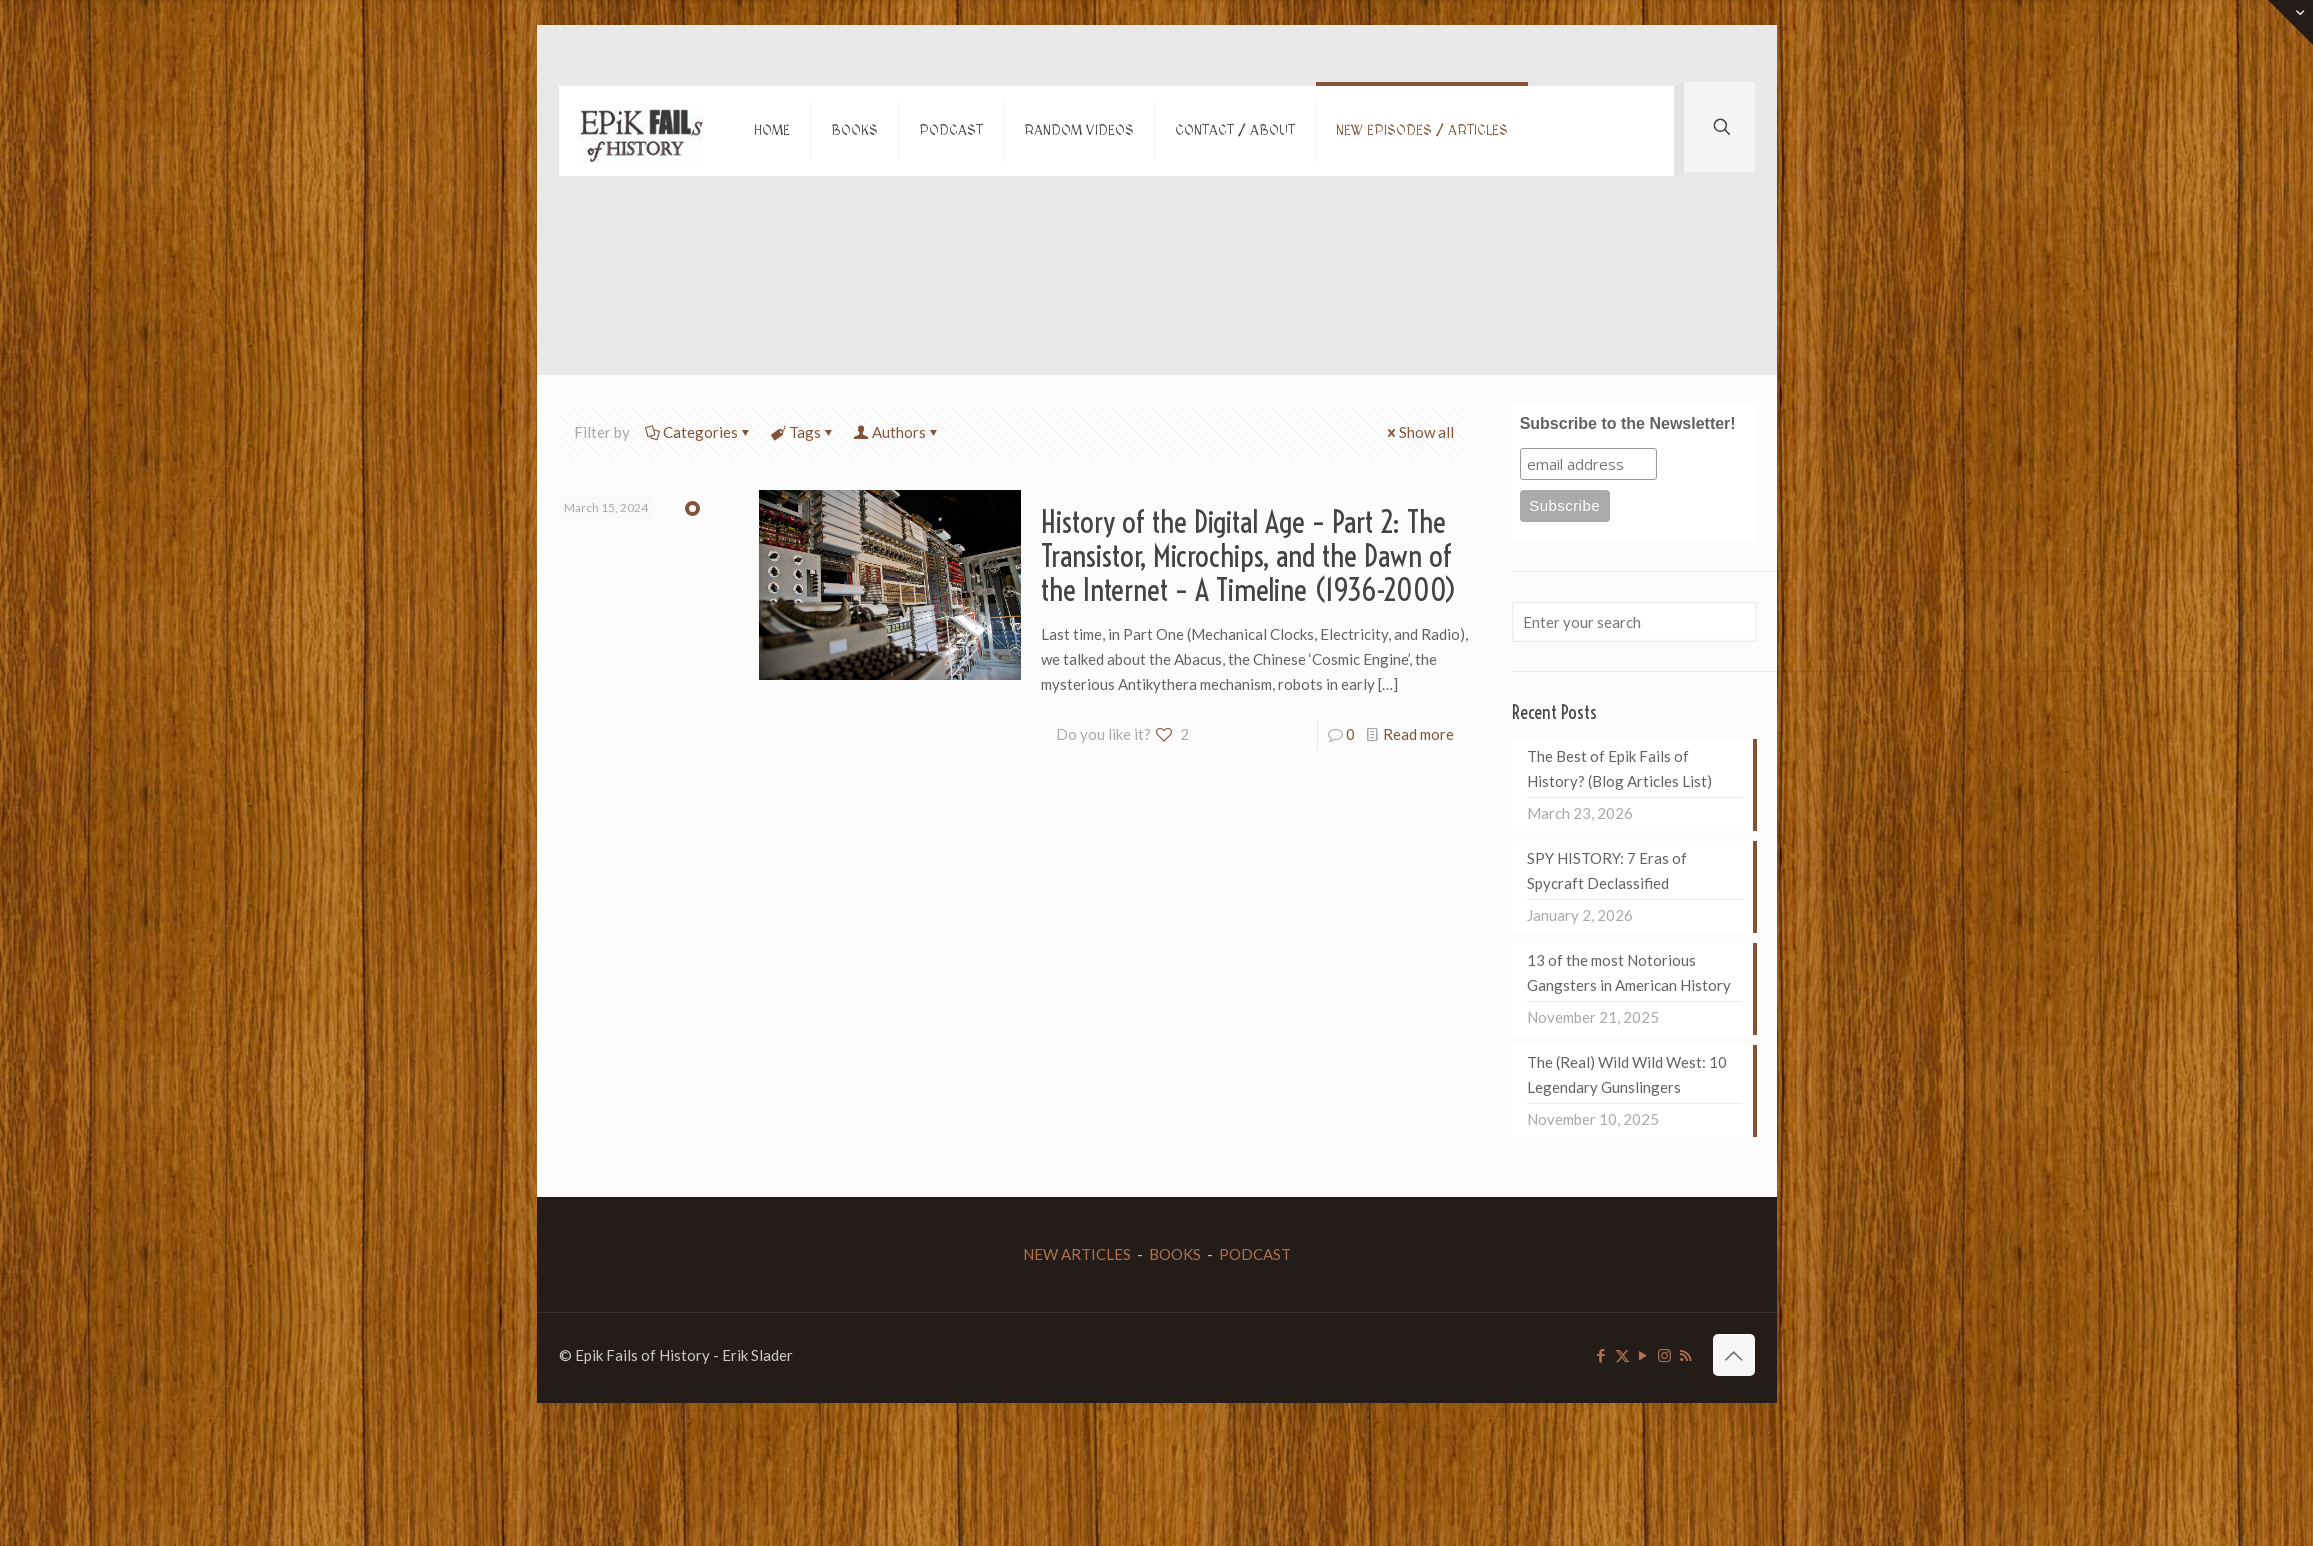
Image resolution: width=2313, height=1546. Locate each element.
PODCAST (1255, 1254)
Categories (699, 432)
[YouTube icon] (1643, 1355)
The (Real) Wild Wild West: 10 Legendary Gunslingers (1627, 1074)
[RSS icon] (1685, 1355)
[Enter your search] (1634, 622)
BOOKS (1175, 1254)
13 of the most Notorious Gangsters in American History (1629, 972)
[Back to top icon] (1734, 1355)
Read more (1418, 734)
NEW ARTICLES (1077, 1254)
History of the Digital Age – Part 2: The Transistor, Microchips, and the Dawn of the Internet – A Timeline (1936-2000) (1249, 556)
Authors (897, 432)
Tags (803, 432)
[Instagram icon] (1664, 1355)
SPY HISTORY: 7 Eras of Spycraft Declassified (1607, 870)
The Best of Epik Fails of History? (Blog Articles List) (1619, 768)
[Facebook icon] (1601, 1355)
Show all (1419, 432)
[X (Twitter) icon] (1622, 1355)
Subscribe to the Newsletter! (1628, 423)
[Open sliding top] (2290, 22)
